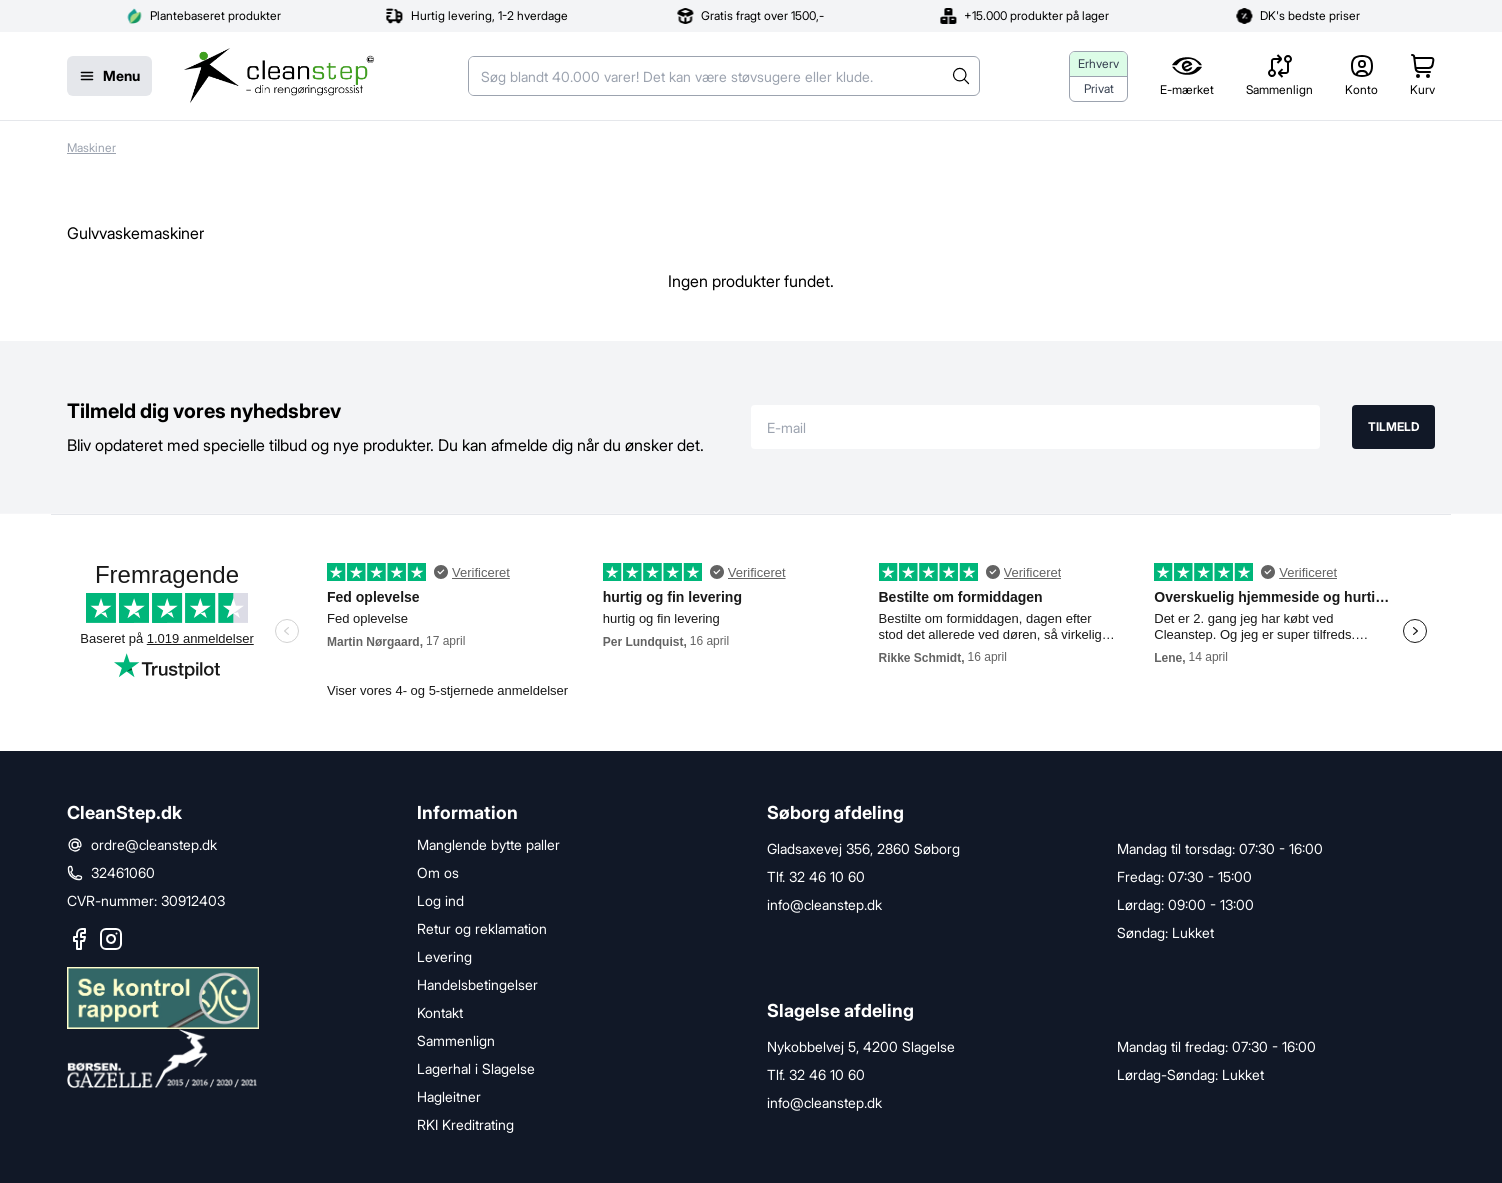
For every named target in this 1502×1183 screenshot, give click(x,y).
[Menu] (109, 76)
